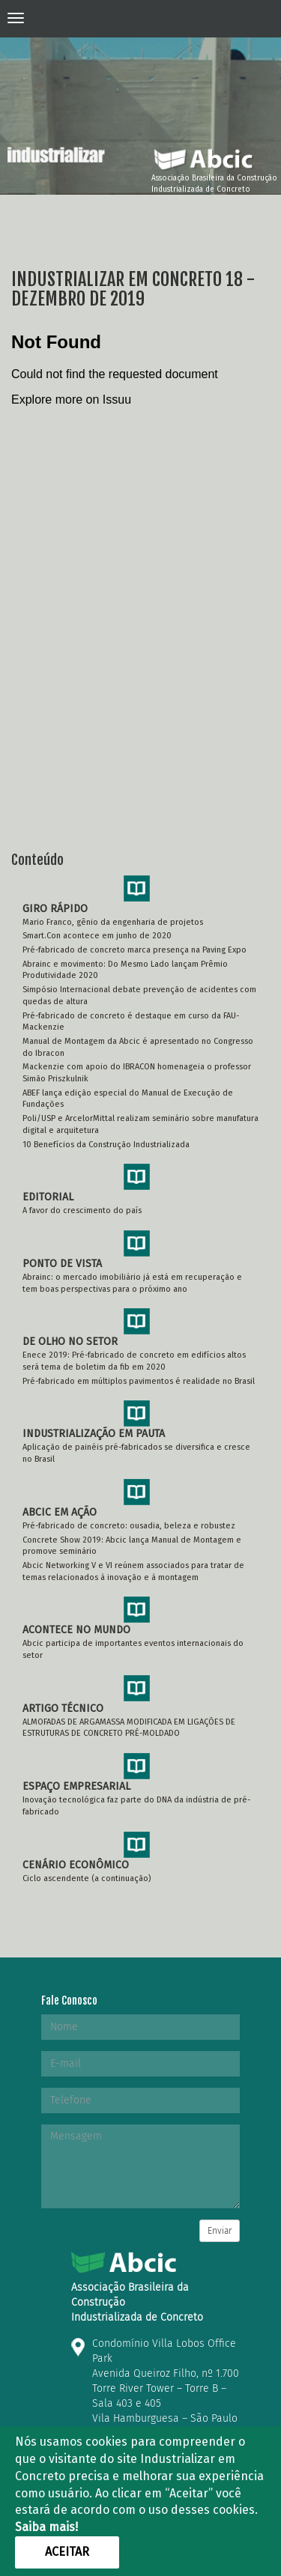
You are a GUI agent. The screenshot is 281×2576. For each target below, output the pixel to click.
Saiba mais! (46, 2527)
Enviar (220, 2231)
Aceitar (67, 2552)
